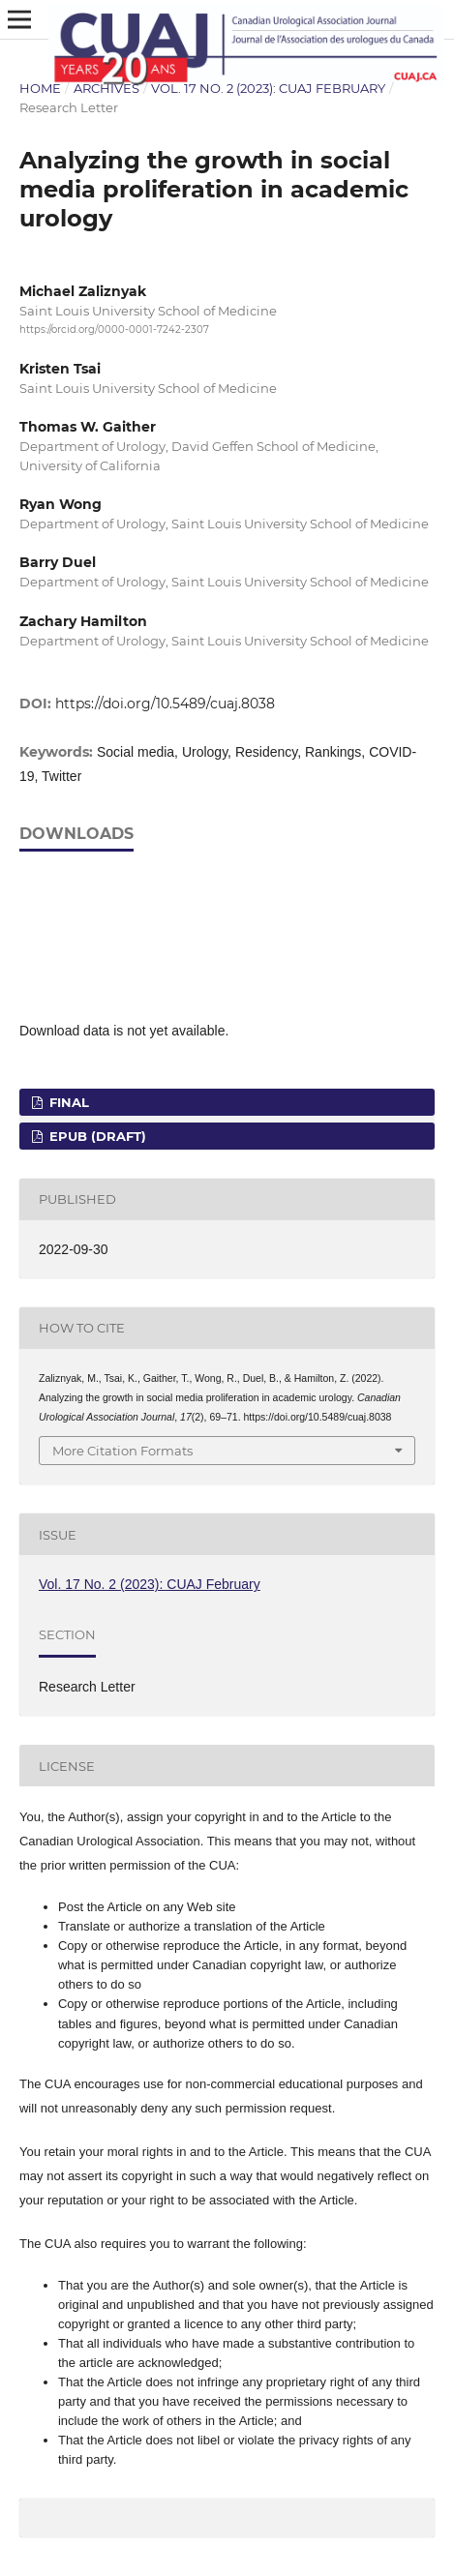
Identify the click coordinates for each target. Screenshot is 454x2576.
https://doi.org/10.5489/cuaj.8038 (165, 703)
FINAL (67, 1102)
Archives (106, 88)
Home (40, 88)
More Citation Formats (122, 1450)
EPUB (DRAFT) (95, 1136)
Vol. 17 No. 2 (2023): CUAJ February (268, 88)
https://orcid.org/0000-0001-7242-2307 (114, 329)
